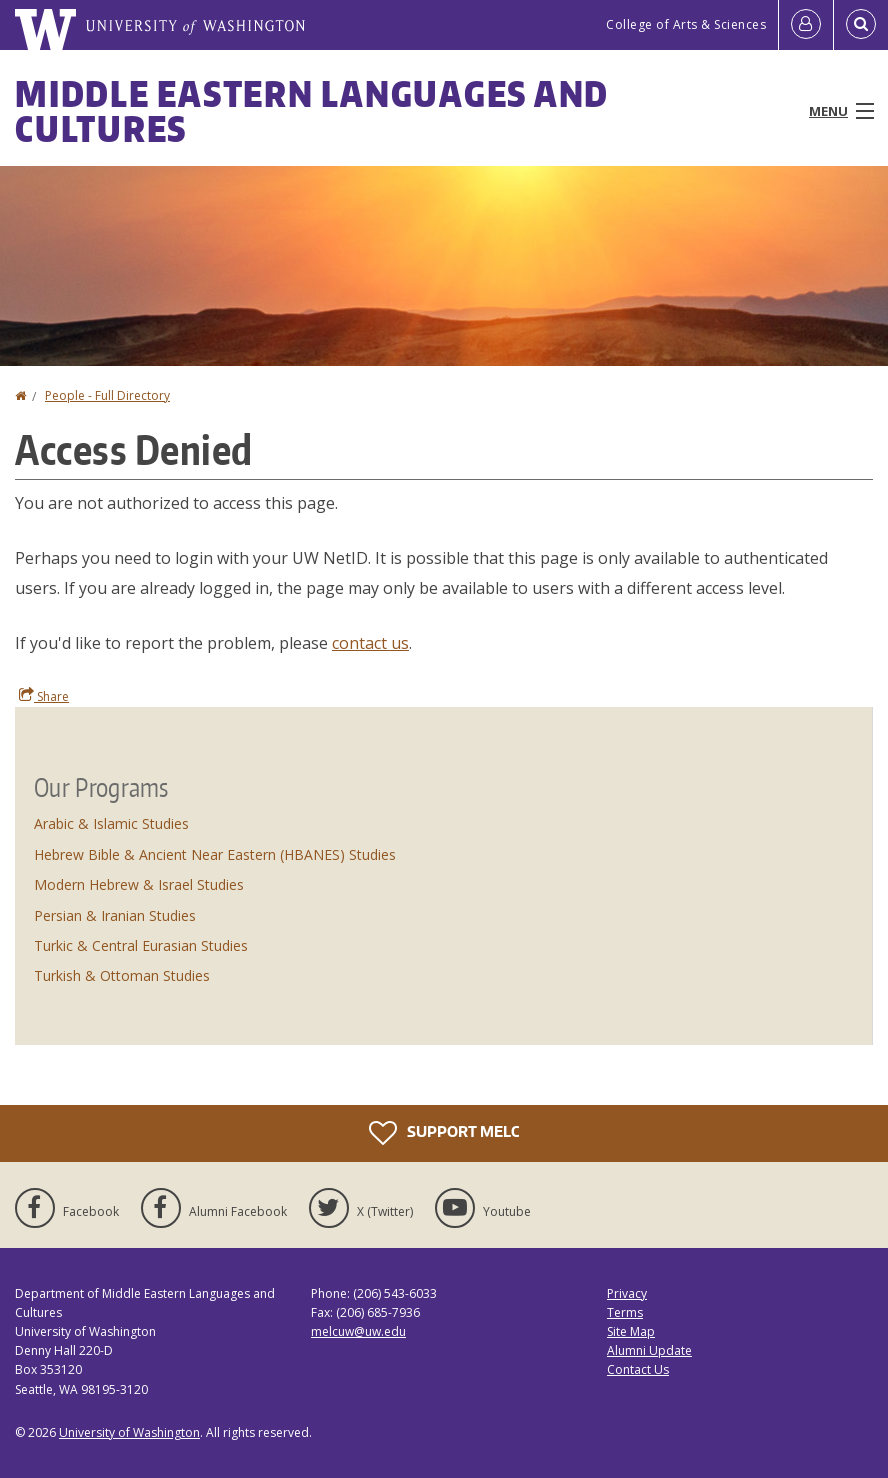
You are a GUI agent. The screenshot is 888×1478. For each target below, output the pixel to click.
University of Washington (129, 1432)
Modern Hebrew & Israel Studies (139, 884)
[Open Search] (861, 25)
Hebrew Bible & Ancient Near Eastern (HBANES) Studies (215, 854)
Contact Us (638, 1369)
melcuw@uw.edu (358, 1331)
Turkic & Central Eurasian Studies (141, 945)
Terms (625, 1312)
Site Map (631, 1331)
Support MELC (444, 1133)
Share (44, 696)
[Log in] (806, 25)
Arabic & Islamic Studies (111, 823)
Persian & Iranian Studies (115, 915)
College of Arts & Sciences (686, 24)
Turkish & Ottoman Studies (122, 975)
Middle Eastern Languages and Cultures (312, 111)
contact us (370, 643)
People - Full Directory (107, 395)
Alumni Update (649, 1350)
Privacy (627, 1293)
